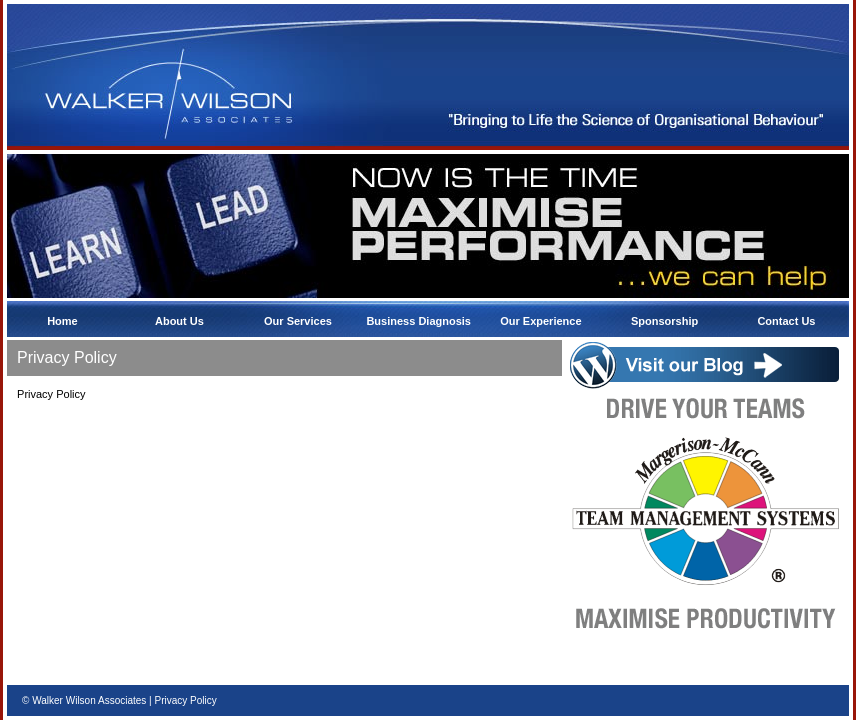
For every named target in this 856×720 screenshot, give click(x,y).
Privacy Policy (185, 700)
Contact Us (787, 321)
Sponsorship (666, 321)
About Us (181, 321)
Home (64, 321)
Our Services (299, 321)
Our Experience (542, 321)
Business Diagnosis (420, 321)
